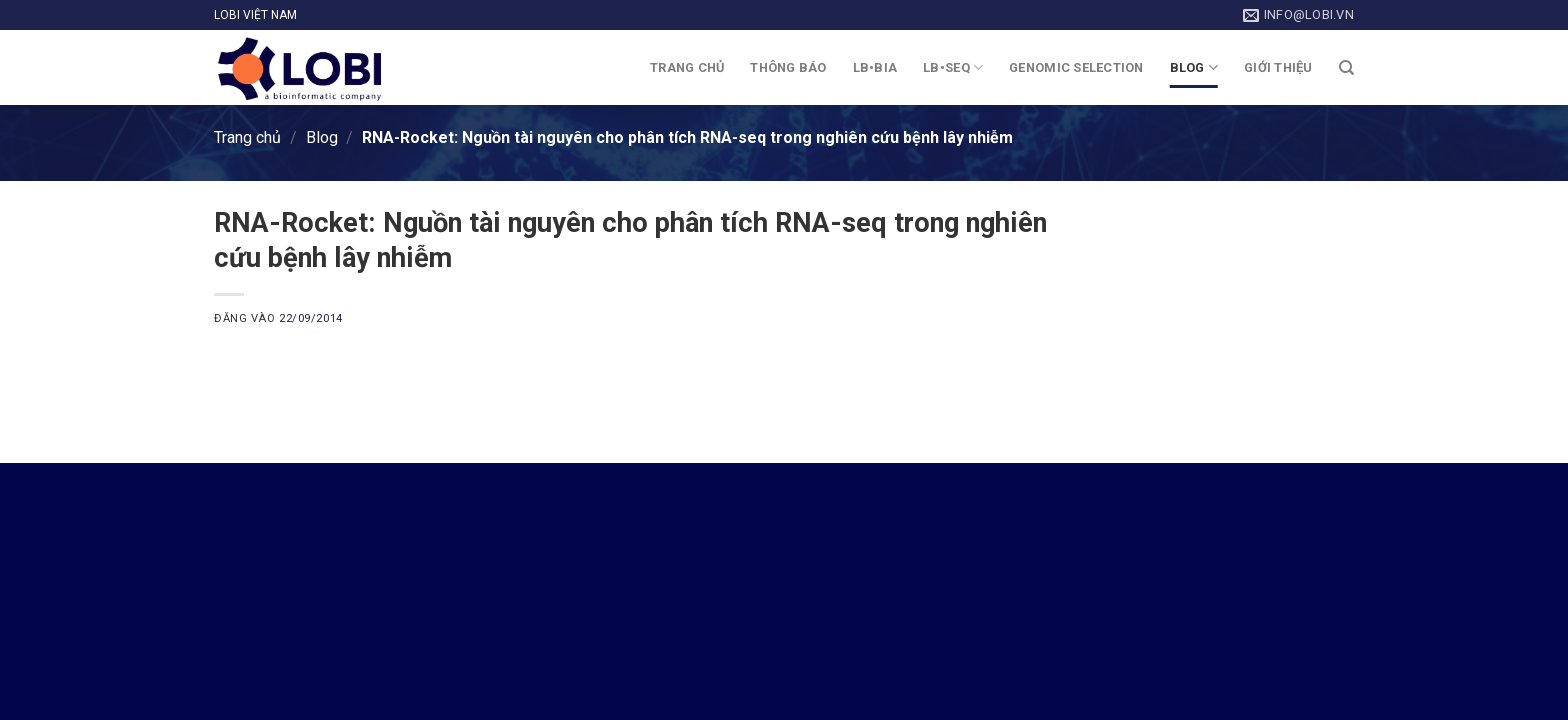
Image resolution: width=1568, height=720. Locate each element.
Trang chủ (687, 67)
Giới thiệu (1278, 67)
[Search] (1346, 68)
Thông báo (788, 67)
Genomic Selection (1076, 67)
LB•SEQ (953, 67)
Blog (1194, 67)
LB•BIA (875, 67)
